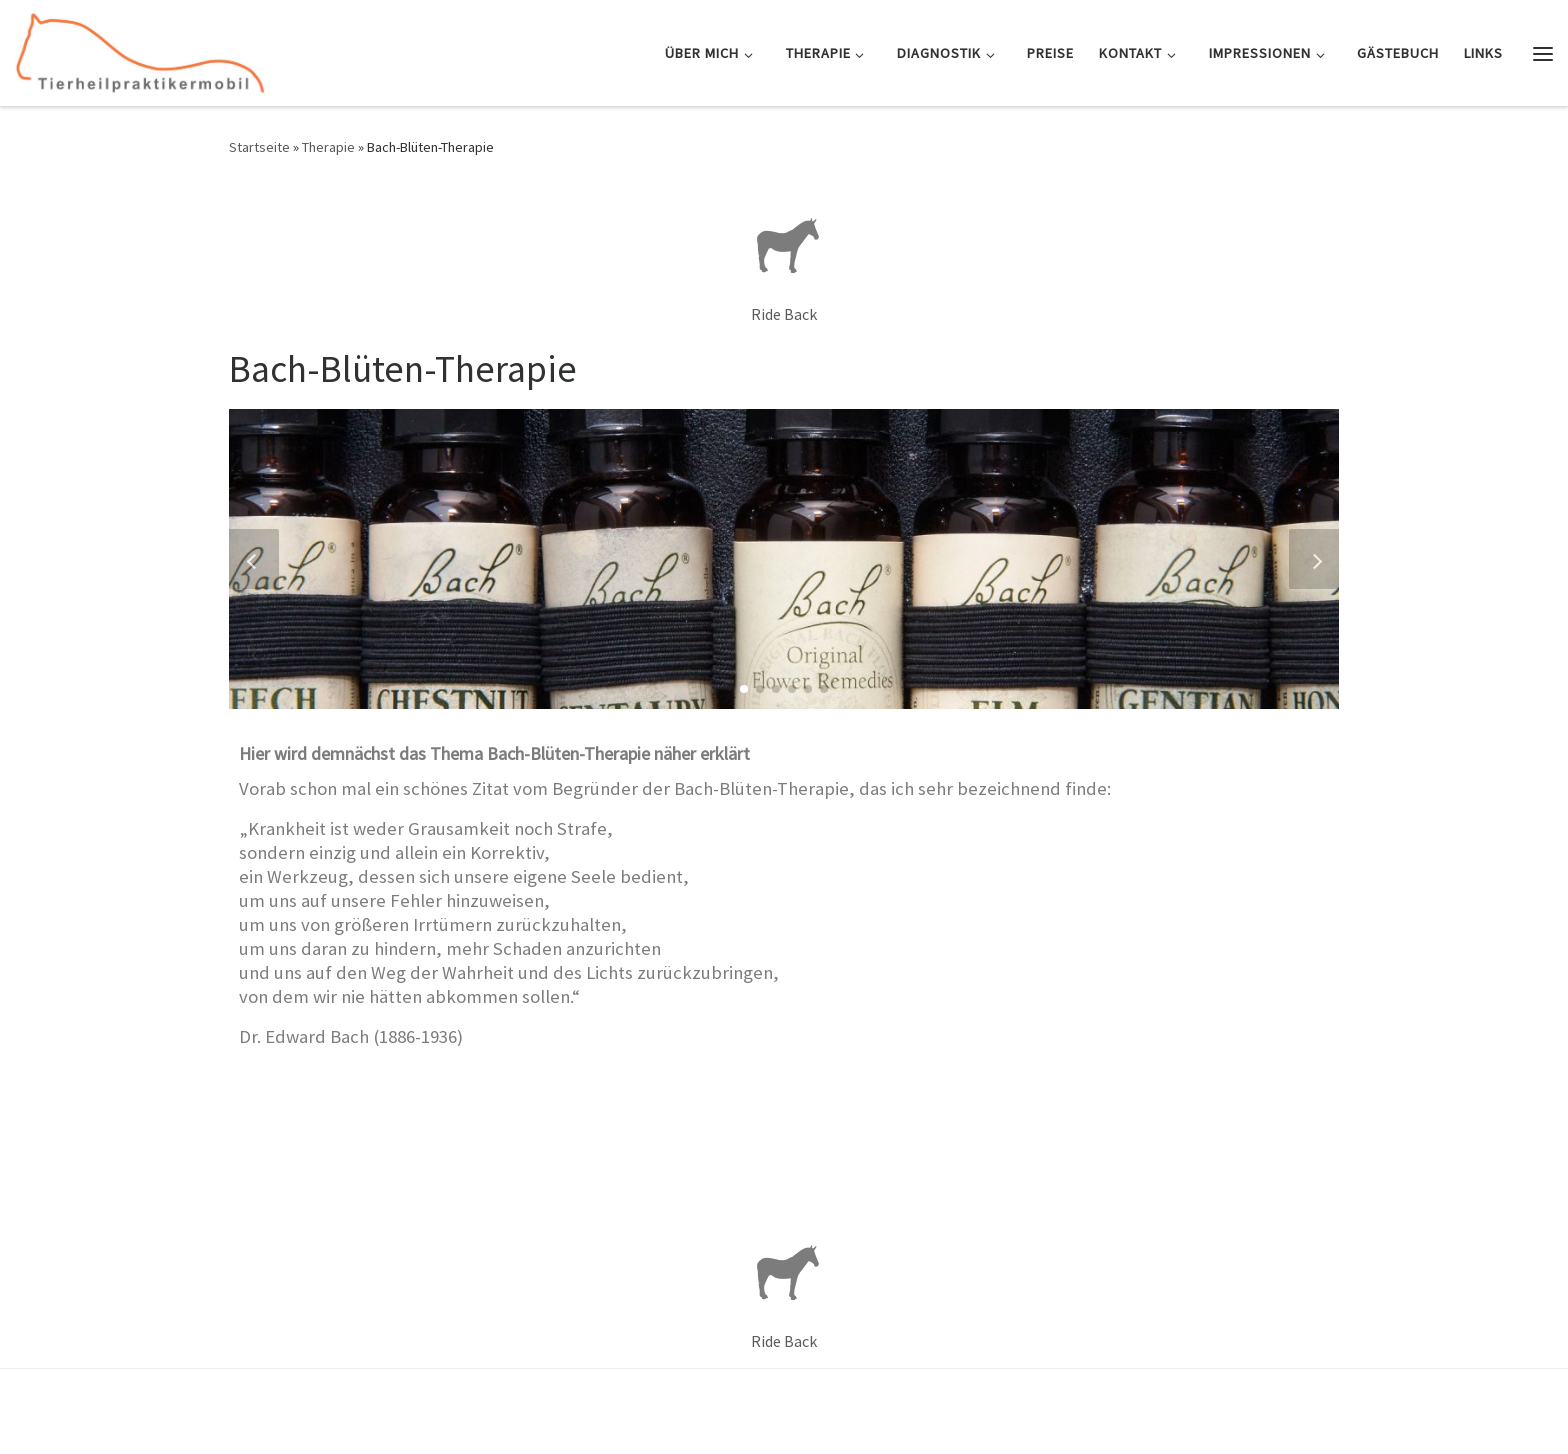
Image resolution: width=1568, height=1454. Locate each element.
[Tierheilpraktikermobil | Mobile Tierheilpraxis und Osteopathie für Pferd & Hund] (140, 49)
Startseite (259, 147)
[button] (744, 689)
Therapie (328, 147)
